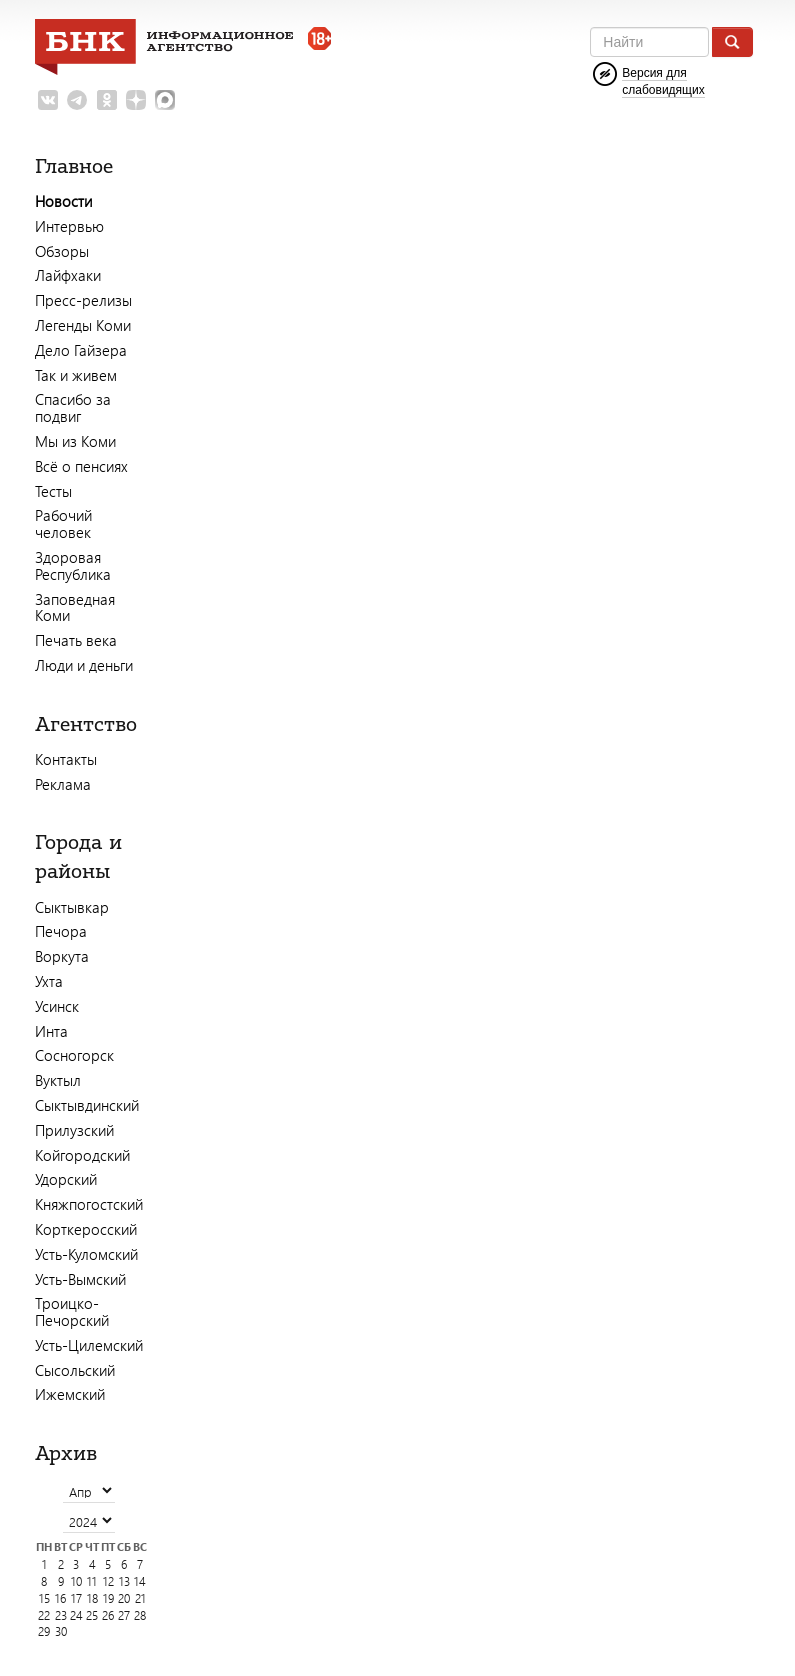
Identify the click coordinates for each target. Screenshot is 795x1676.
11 (92, 1581)
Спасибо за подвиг (73, 407)
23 (61, 1615)
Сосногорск (74, 1055)
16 (60, 1598)
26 (108, 1615)
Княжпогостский (89, 1204)
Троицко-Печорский (72, 1311)
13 (124, 1581)
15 (44, 1598)
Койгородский (82, 1155)
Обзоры (62, 251)
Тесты (53, 491)
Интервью (69, 226)
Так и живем (76, 375)
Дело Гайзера (81, 350)
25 (92, 1615)
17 (76, 1598)
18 (92, 1598)
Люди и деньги (84, 665)
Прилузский (74, 1130)
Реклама (63, 784)
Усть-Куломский (86, 1254)
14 (140, 1581)
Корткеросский (86, 1229)
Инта (51, 1031)
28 (140, 1615)
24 (76, 1615)
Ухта (49, 981)
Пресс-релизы (83, 300)
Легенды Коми (83, 325)
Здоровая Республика (73, 565)
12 (108, 1581)
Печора (61, 931)
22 (44, 1615)
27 (124, 1615)
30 (61, 1631)
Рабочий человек (63, 523)
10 (76, 1581)
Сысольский (75, 1370)
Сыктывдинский (87, 1105)
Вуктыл (58, 1080)
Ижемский (70, 1394)
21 (140, 1598)
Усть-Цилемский (89, 1345)
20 (124, 1598)
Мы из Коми (75, 441)
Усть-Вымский (80, 1279)
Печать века (76, 640)
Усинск (57, 1006)
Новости (63, 201)
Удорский (66, 1179)
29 (44, 1631)
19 (108, 1598)
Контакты (66, 759)
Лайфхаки (68, 275)
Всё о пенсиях (81, 466)
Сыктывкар (72, 907)
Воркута (62, 956)
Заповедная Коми (75, 607)
